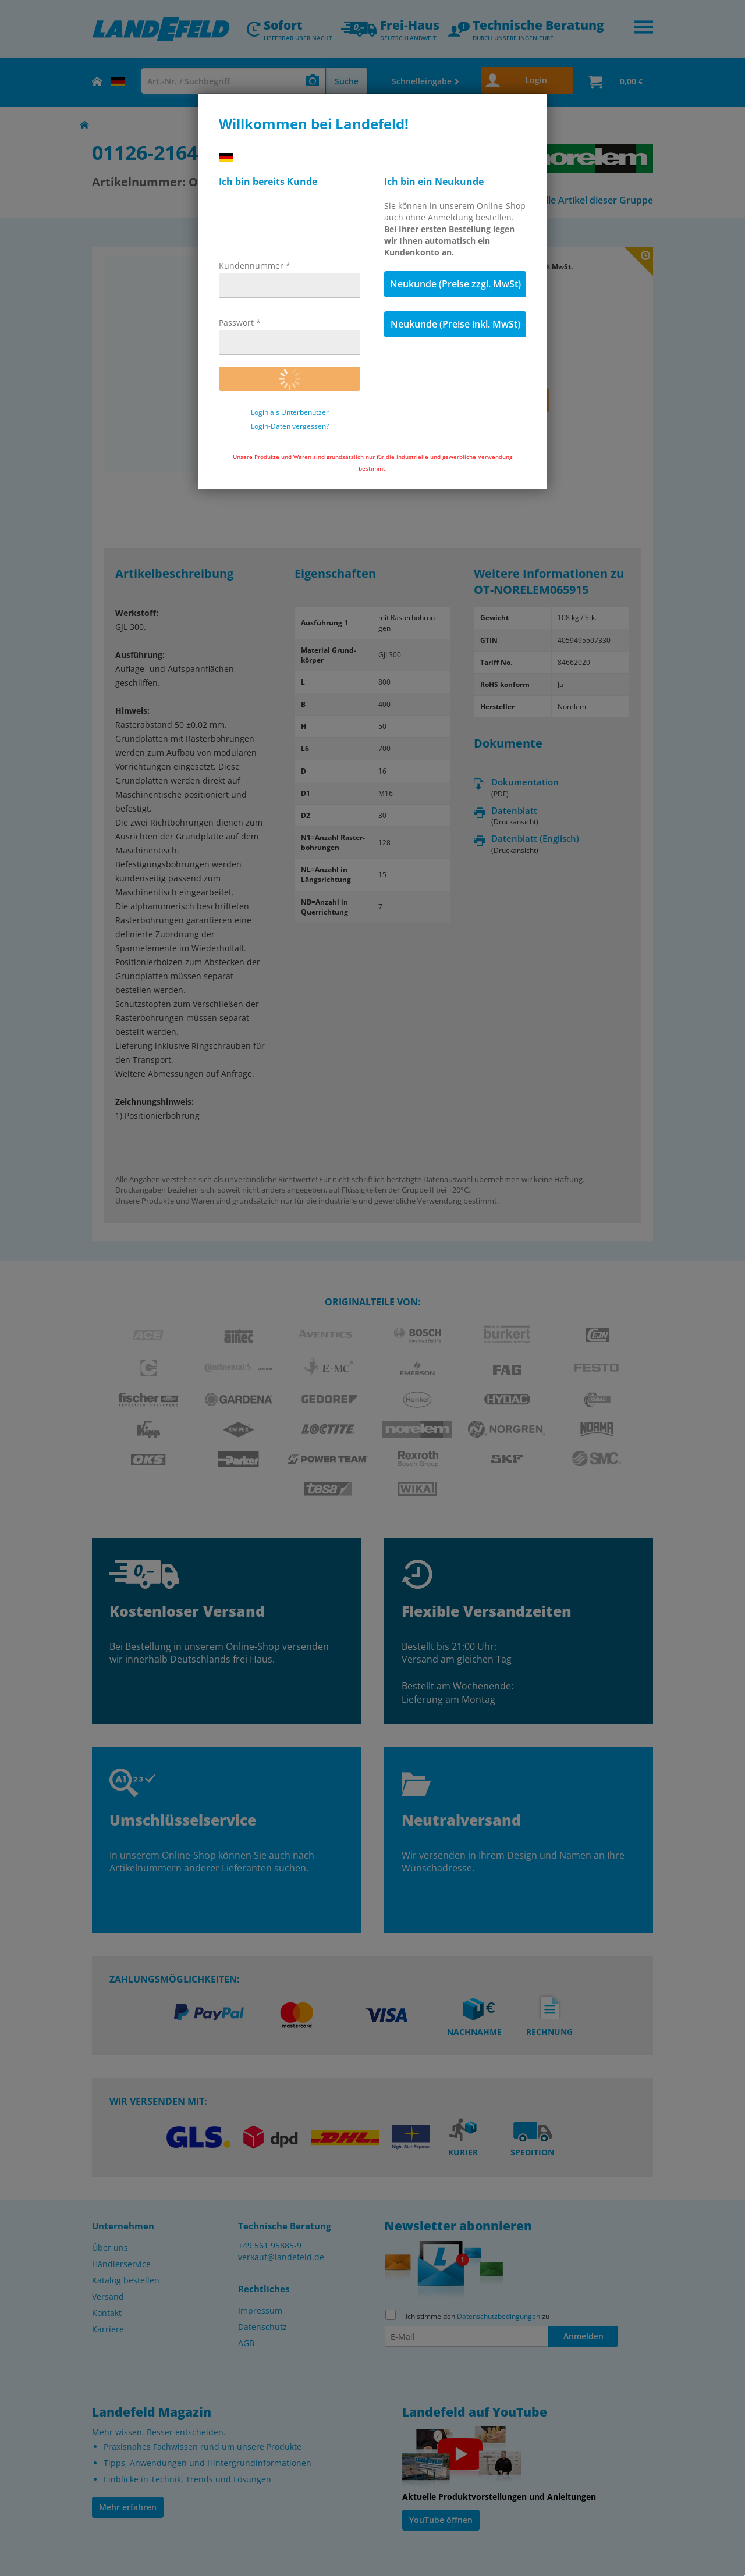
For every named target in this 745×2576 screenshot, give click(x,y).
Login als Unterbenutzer (290, 412)
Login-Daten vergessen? (290, 426)
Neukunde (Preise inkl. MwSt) (455, 324)
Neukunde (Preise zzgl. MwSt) (455, 283)
